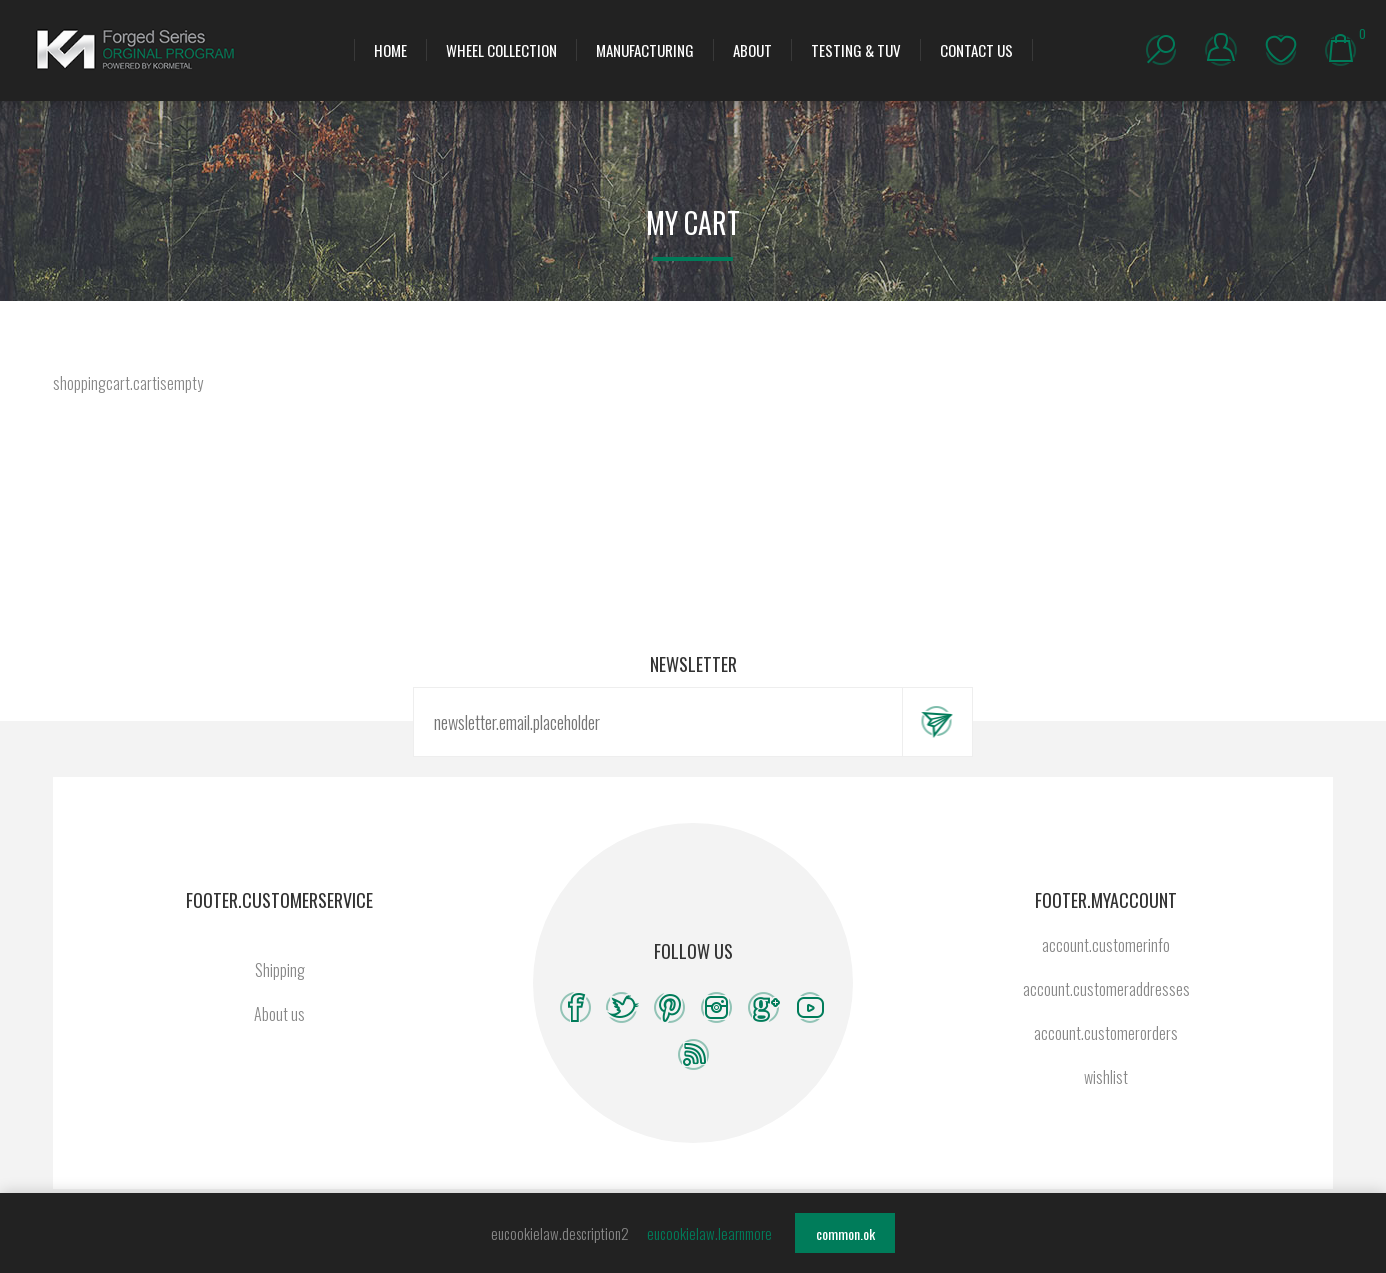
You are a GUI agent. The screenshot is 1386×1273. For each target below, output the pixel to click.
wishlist (1281, 50)
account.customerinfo (1106, 945)
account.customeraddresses (1106, 989)
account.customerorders (1106, 1033)
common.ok (845, 1233)
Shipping (280, 970)
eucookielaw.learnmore (709, 1233)
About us (279, 1014)
